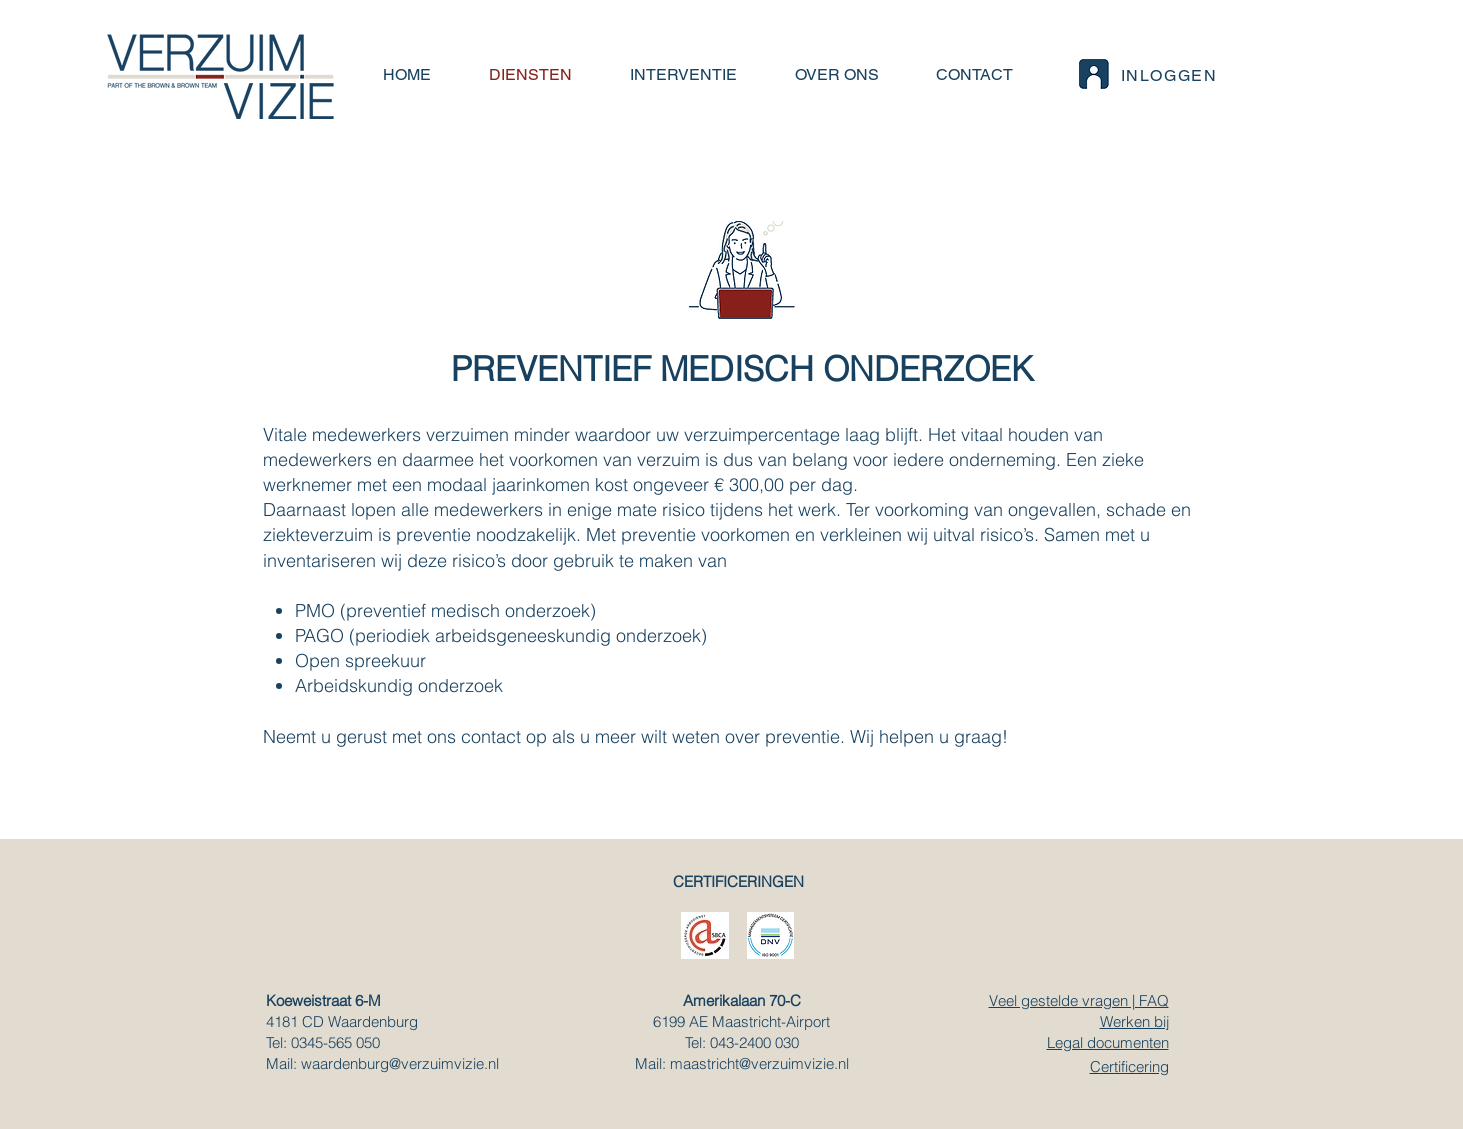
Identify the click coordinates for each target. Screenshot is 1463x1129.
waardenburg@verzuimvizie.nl (400, 1063)
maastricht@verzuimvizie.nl (759, 1063)
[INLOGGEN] (1146, 75)
